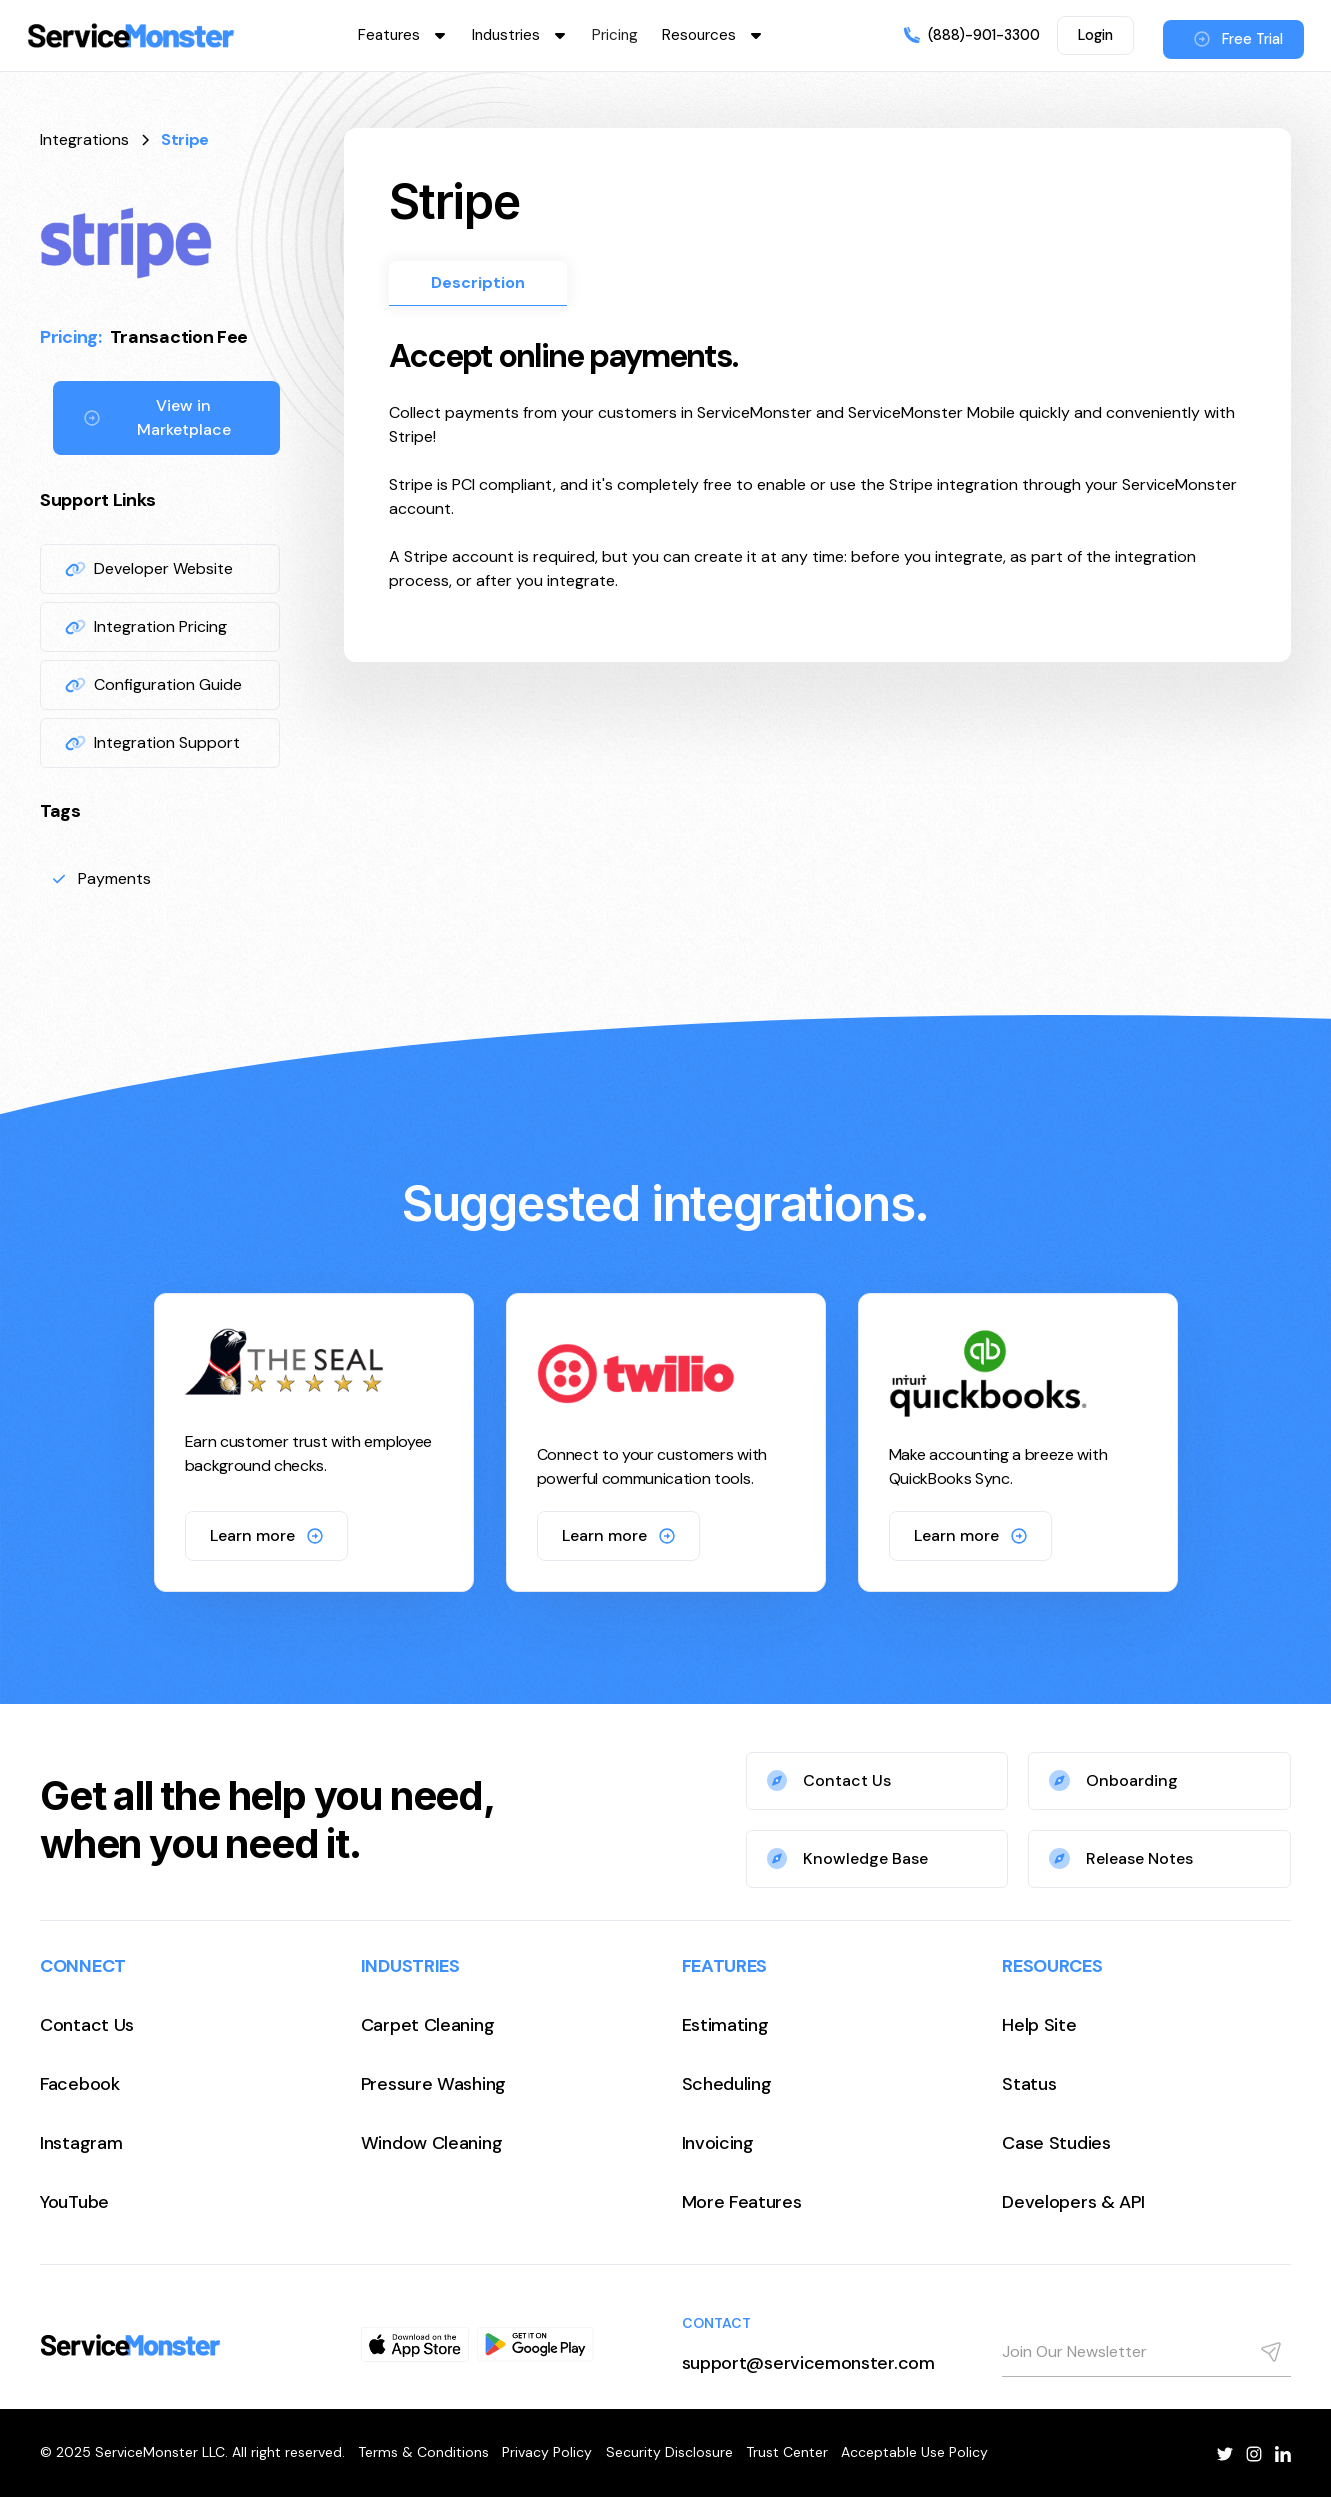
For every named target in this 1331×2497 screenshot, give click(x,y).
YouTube (74, 2202)
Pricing (615, 35)
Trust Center (787, 2452)
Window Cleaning (432, 2143)
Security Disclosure (669, 2452)
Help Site (1039, 2025)
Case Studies (1056, 2143)
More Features (742, 2202)
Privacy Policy (547, 2452)
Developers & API (1073, 2202)
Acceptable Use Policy (914, 2452)
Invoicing (718, 2143)
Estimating (725, 2025)
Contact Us (87, 2025)
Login (1095, 35)
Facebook (80, 2084)
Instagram (81, 2143)
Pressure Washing (433, 2084)
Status (1029, 2084)
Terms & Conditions (423, 2452)
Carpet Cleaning (428, 2025)
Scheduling (727, 2084)
